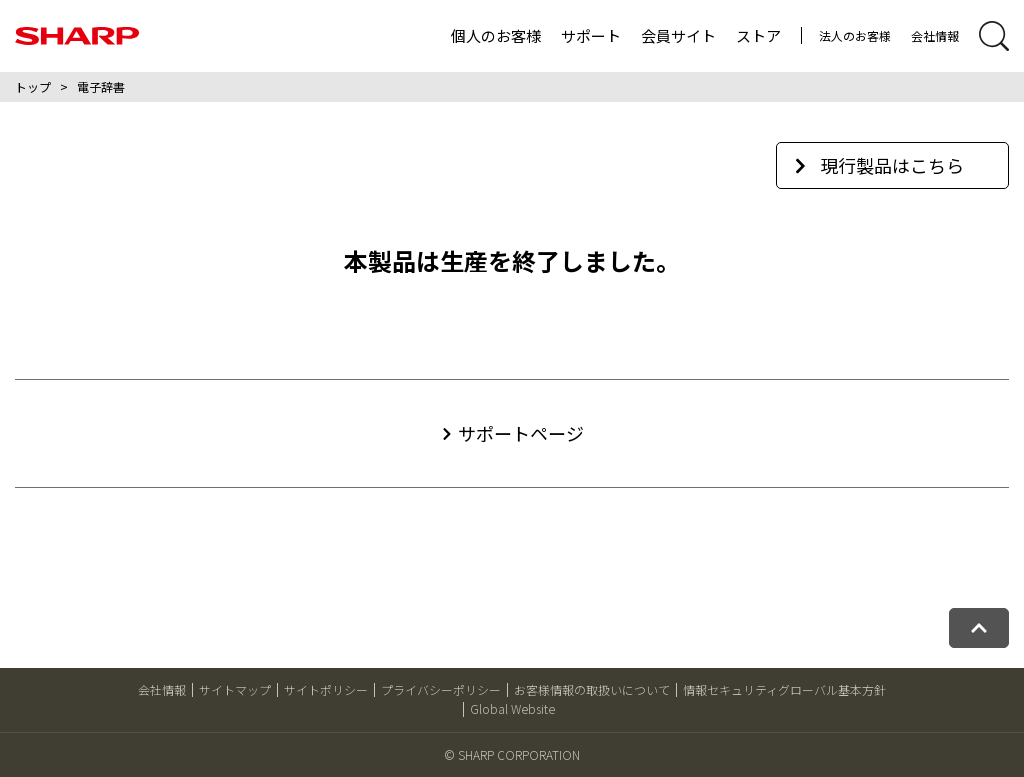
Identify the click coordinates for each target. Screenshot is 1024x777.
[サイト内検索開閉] (994, 36)
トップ (33, 86)
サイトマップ (235, 689)
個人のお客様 (496, 35)
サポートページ (521, 433)
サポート (591, 35)
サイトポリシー (326, 689)
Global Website (512, 708)
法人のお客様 (855, 35)
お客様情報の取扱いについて (592, 689)
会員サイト (678, 35)
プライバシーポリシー (441, 689)
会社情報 (935, 35)
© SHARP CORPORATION (512, 754)
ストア (758, 35)
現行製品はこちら (879, 165)
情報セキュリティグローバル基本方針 (784, 689)
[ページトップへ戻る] (979, 628)
